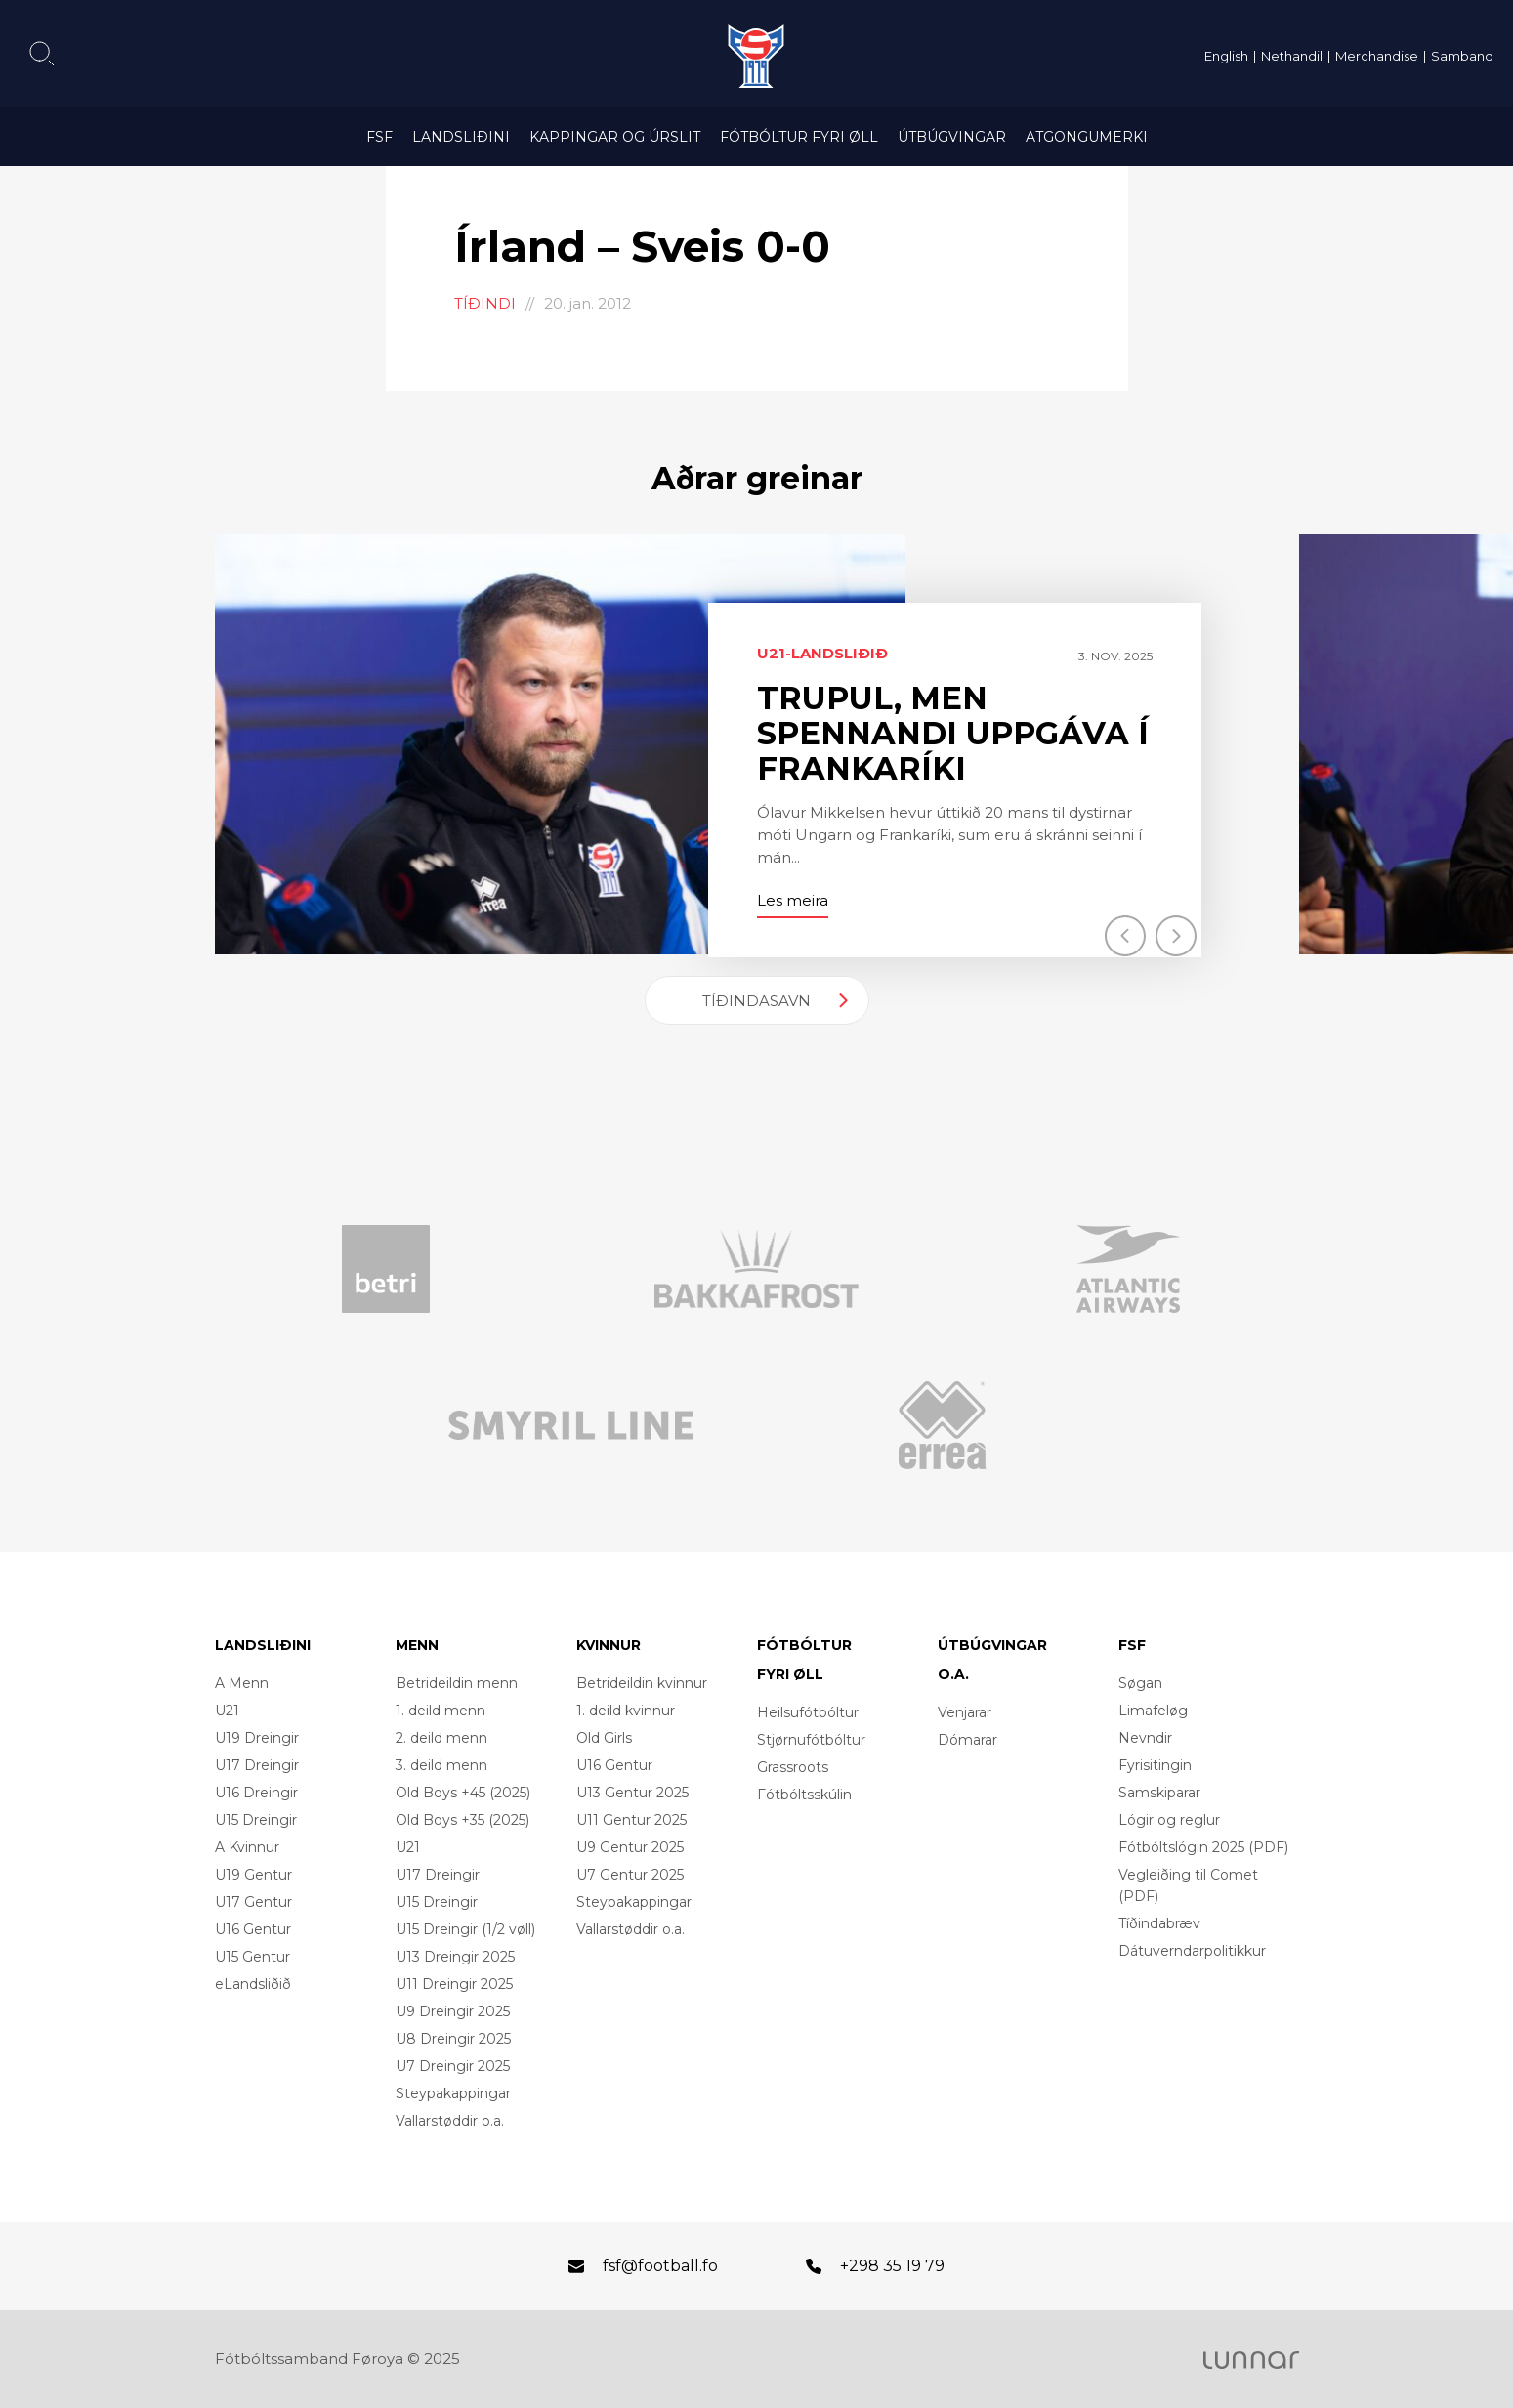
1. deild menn (440, 1710)
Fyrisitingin (1155, 1765)
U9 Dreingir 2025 (453, 2011)
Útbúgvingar (952, 137)
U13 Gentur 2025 (632, 1792)
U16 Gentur (253, 1929)
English (1226, 55)
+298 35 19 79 (892, 2266)
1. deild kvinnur (625, 1710)
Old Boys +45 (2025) (463, 1792)
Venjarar (964, 1712)
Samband (1462, 55)
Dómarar (967, 1740)
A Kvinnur (247, 1847)
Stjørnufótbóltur (811, 1740)
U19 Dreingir (257, 1738)
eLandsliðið (253, 1984)
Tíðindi (485, 303)
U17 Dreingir (257, 1765)
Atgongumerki (1087, 137)
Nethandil (1292, 55)
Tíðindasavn (756, 1001)
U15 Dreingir (256, 1820)
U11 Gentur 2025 (631, 1820)
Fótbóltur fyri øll (799, 137)
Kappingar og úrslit (614, 137)
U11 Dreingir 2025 (454, 1984)
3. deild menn (441, 1765)
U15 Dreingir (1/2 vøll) (465, 1929)
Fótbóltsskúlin (804, 1794)
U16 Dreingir (256, 1792)
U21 (227, 1710)
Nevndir (1145, 1738)
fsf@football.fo (660, 2266)
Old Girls (604, 1738)
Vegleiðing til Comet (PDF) (1188, 1885)
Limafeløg (1153, 1710)
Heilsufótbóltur (808, 1712)
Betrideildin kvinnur (641, 1683)
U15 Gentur (252, 1956)
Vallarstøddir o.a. (450, 2121)
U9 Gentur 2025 (630, 1847)
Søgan (1140, 1683)
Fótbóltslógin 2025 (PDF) (1203, 1847)
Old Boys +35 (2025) (462, 1820)
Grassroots (792, 1767)
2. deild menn (441, 1738)
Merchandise (1376, 55)
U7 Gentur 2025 (630, 1874)
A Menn (242, 1683)
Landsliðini (461, 137)
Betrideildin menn (457, 1683)
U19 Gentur (253, 1874)
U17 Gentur (253, 1902)
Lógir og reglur (1169, 1820)
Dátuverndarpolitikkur (1192, 1951)
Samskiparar (1159, 1792)
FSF (379, 137)
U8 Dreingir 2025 (453, 2039)
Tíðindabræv (1159, 1923)
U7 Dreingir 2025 (453, 2066)
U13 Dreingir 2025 (455, 1956)
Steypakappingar (453, 2093)
